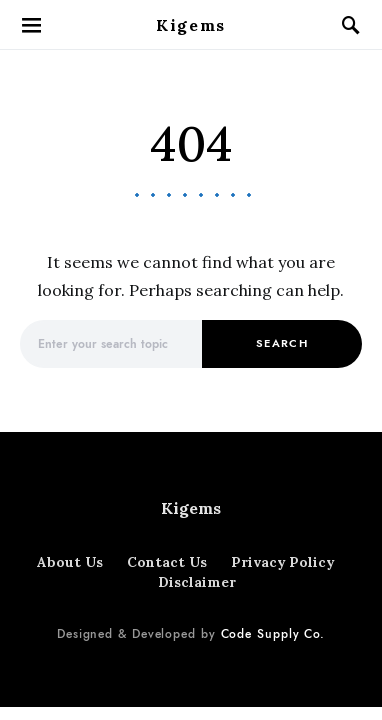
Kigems (191, 25)
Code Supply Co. (273, 634)
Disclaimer (197, 582)
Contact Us (167, 562)
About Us (70, 562)
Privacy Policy (282, 562)
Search (282, 343)
